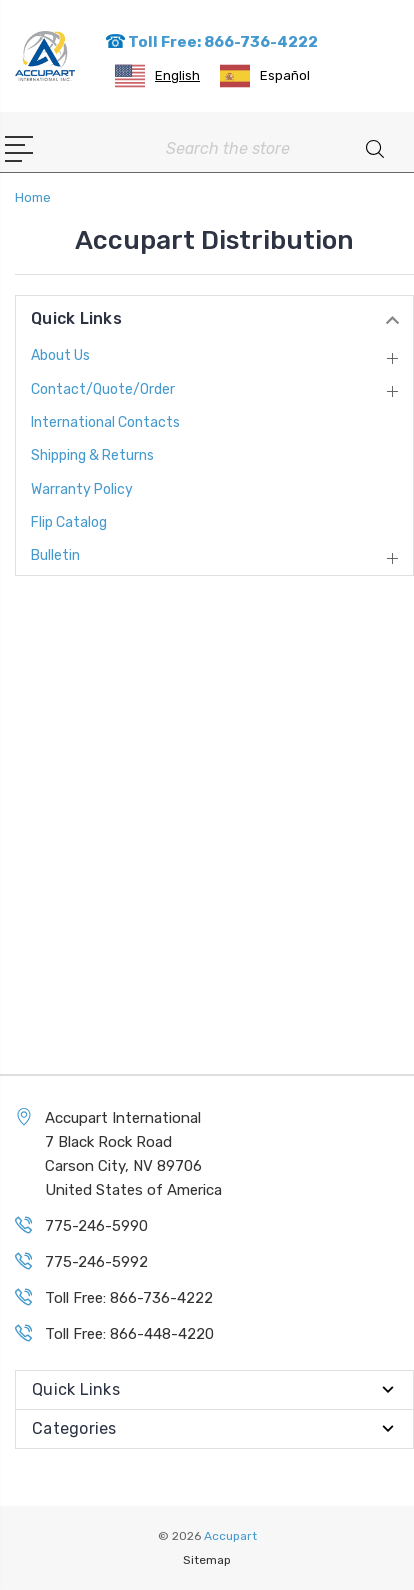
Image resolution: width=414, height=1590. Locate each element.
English (157, 76)
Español (265, 76)
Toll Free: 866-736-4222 (211, 42)
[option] (265, 76)
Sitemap (207, 1560)
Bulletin (55, 555)
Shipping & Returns (92, 455)
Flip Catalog (69, 522)
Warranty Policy (82, 489)
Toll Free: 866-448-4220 (129, 1334)
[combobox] (157, 76)
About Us (60, 355)
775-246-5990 (96, 1226)
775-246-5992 (96, 1262)
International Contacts (105, 422)
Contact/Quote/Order (103, 389)
